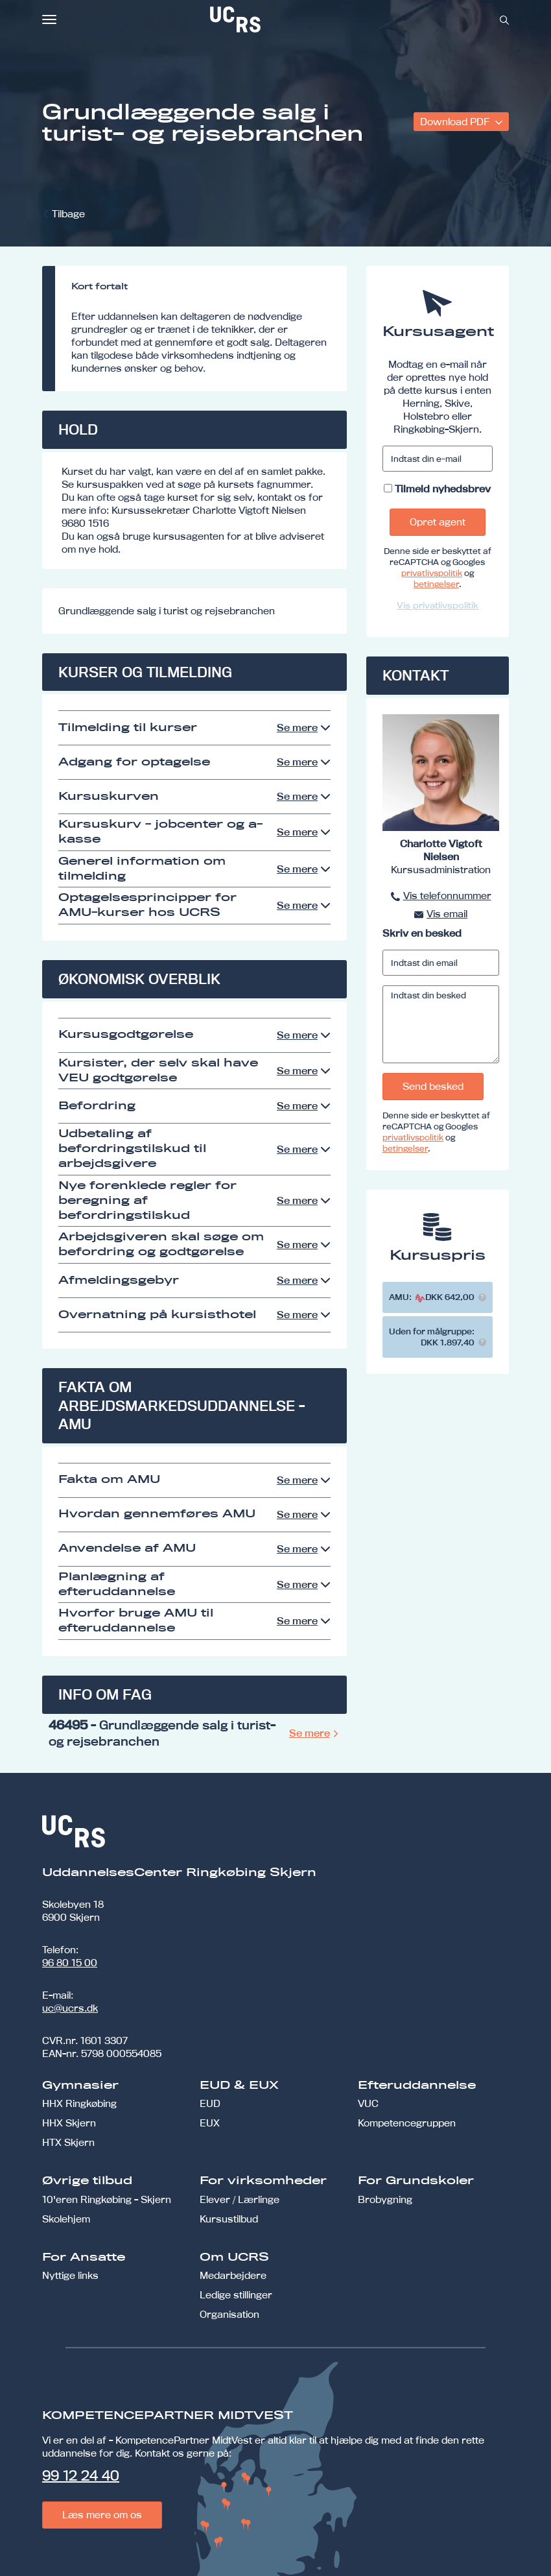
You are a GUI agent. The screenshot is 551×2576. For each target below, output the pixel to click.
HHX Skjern (69, 2123)
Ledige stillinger (236, 2295)
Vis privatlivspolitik (437, 605)
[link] (278, 19)
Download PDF (456, 121)
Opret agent (437, 522)
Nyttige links (70, 2275)
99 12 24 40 (80, 2475)
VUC (368, 2103)
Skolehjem (66, 2219)
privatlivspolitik (431, 573)
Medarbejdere (233, 2275)
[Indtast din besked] (440, 1024)
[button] (482, 1297)
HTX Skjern (68, 2142)
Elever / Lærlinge (239, 2199)
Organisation (229, 2314)
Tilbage (68, 214)
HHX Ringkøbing (79, 2103)
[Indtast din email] (440, 963)
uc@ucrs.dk (70, 2008)
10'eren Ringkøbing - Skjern (106, 2199)
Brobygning (385, 2199)
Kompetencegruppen (407, 2123)
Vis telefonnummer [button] (447, 895)
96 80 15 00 (69, 1962)
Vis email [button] (447, 914)
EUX (210, 2123)
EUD (210, 2103)
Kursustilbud (229, 2219)
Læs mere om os (102, 2515)
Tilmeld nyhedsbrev (443, 489)
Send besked (433, 1086)
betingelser (436, 584)
